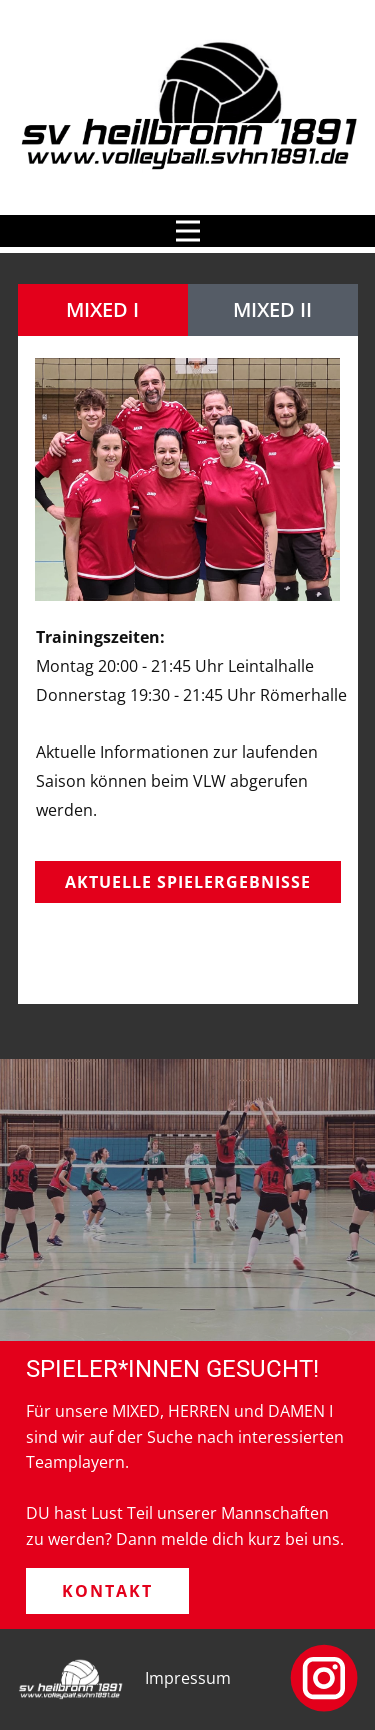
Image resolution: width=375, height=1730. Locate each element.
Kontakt (107, 1591)
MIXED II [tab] (272, 309)
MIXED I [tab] (102, 309)
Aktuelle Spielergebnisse (188, 882)
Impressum (188, 1678)
